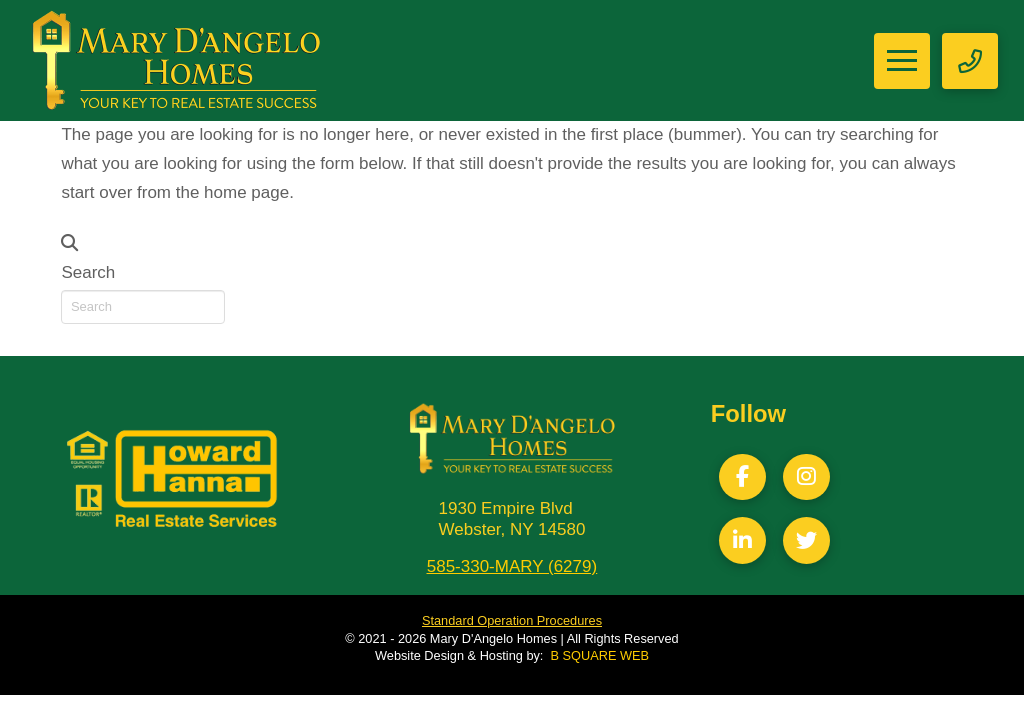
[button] (902, 61)
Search (88, 272)
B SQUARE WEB (600, 655)
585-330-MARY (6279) (512, 566)
